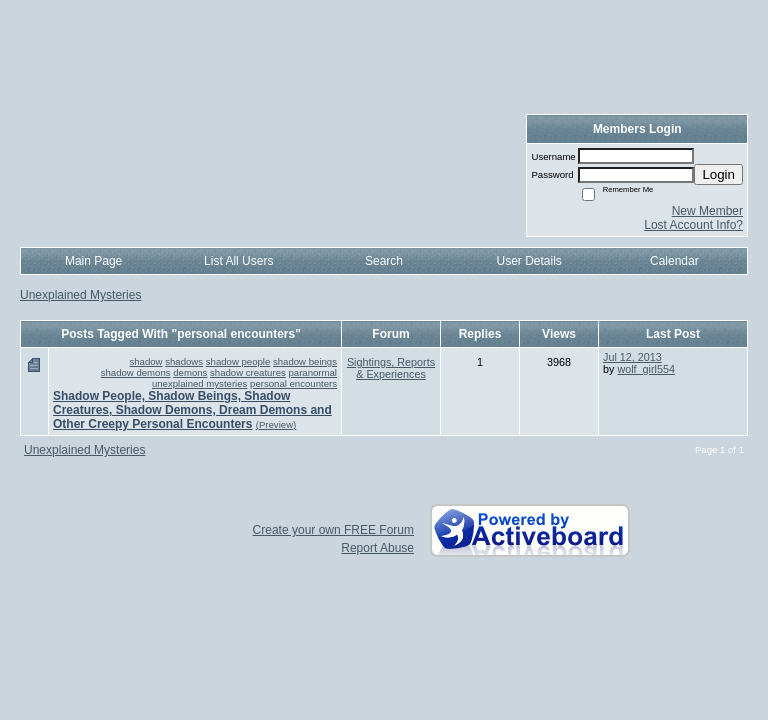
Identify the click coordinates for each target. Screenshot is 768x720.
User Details (528, 261)
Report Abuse (377, 548)
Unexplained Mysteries (80, 295)
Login (718, 174)
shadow (145, 361)
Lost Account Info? (693, 225)
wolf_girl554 (646, 369)
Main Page (93, 261)
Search (384, 261)
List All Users (238, 261)
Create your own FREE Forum (333, 530)
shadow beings (305, 361)
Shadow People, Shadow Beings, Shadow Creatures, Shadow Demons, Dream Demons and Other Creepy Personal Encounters (192, 410)
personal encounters (293, 383)
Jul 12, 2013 (632, 357)
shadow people (238, 361)
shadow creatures (248, 372)
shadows (184, 361)
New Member (707, 211)
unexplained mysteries (199, 383)
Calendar (674, 261)
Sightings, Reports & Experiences (391, 368)
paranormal (312, 372)
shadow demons (136, 372)
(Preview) (276, 424)
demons (190, 372)
